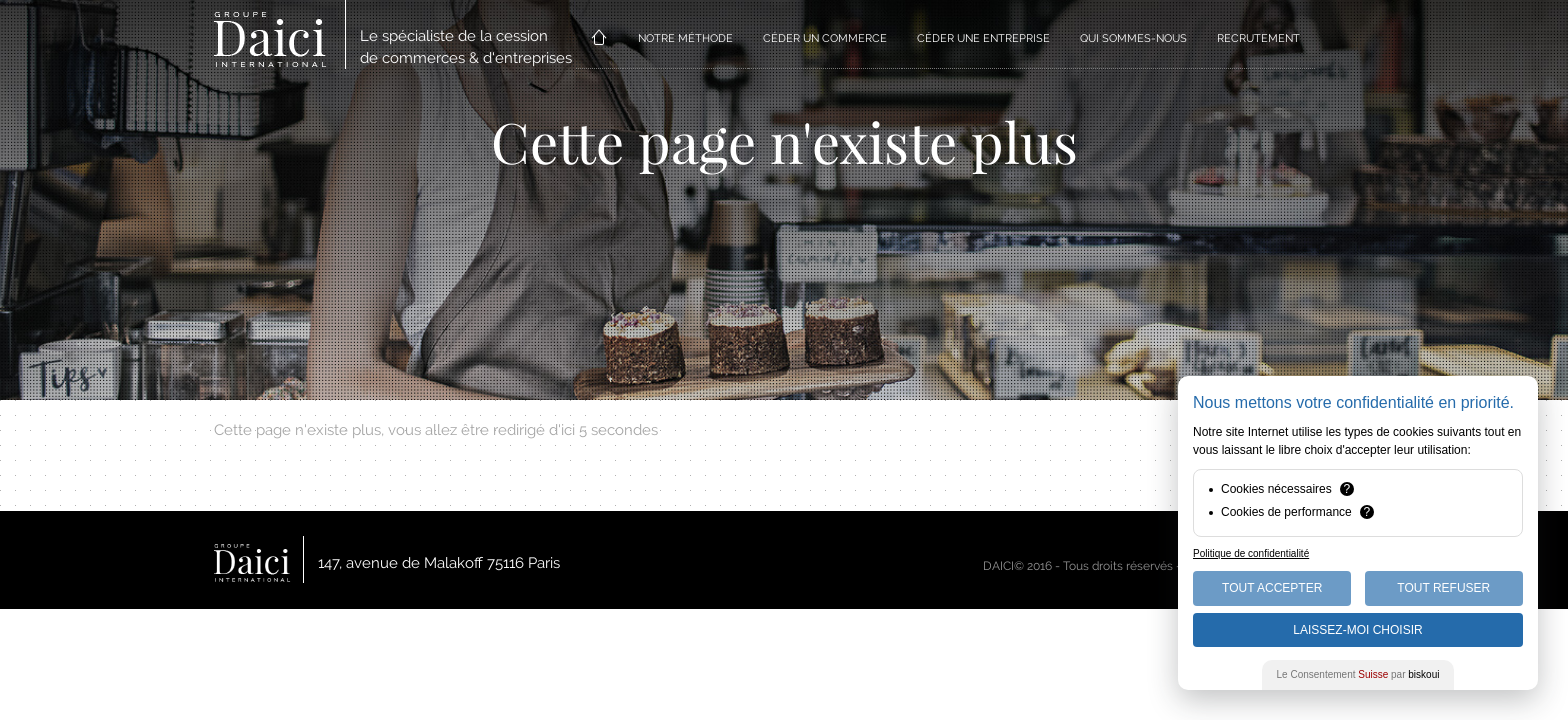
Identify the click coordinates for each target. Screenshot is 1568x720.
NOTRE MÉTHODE (685, 38)
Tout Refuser (1443, 588)
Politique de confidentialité (1251, 553)
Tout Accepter (1272, 588)
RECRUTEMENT (1258, 38)
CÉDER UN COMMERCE (825, 38)
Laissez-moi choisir (1357, 630)
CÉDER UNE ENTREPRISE (983, 38)
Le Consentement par (1358, 674)
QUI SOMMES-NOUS (1133, 38)
